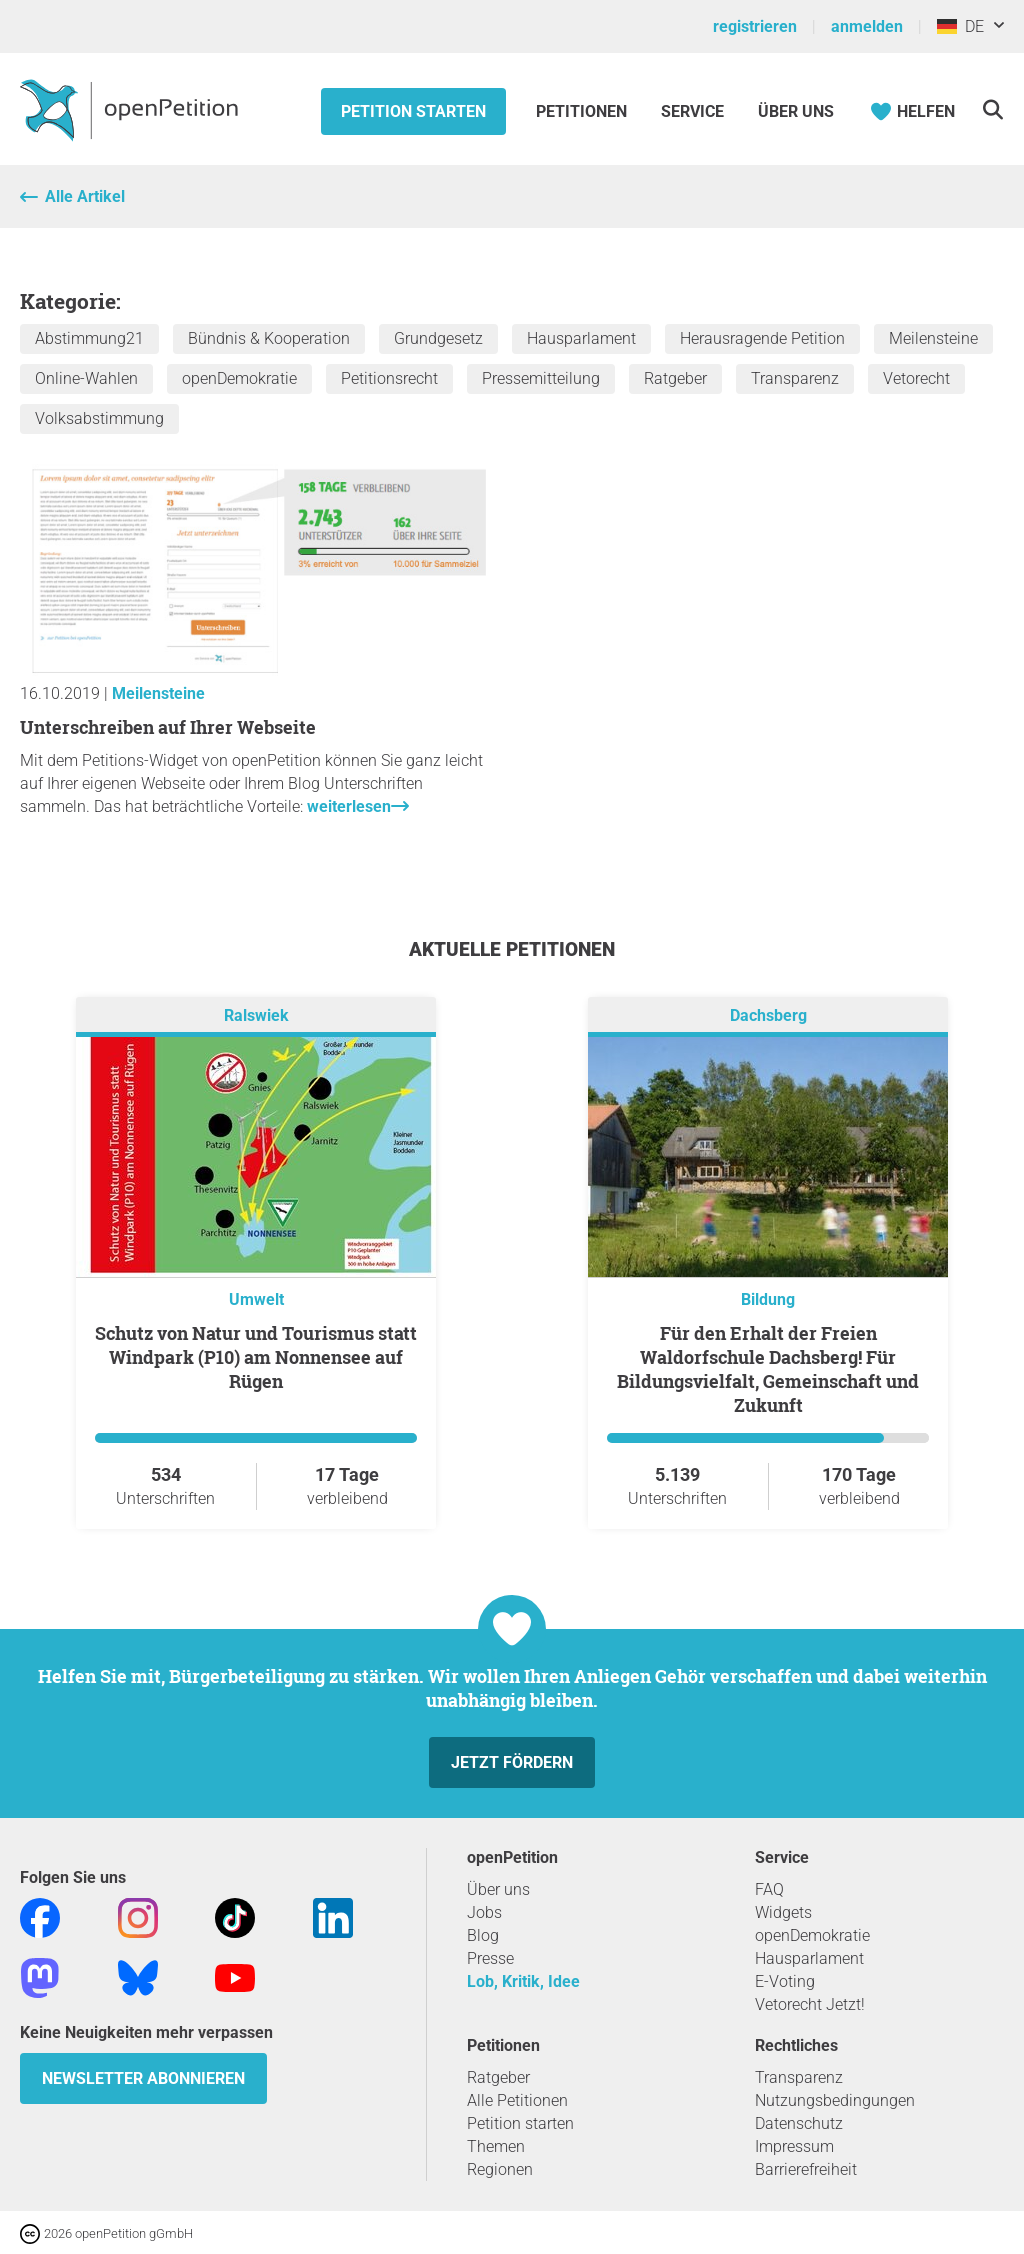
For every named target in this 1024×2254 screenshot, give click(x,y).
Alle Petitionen (517, 2100)
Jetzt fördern (512, 1762)
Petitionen (583, 111)
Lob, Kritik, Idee (523, 1981)
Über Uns (796, 111)
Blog (483, 1935)
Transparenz (795, 378)
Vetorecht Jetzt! (810, 2004)
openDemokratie (239, 378)
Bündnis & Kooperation (269, 338)
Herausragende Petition (762, 338)
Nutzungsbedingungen (835, 2100)
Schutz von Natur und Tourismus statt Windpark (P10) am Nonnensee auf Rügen (256, 1357)
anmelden (867, 26)
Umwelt (256, 1299)
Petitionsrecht (389, 378)
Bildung (768, 1299)
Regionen (500, 2169)
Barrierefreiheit (806, 2169)
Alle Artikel (85, 196)
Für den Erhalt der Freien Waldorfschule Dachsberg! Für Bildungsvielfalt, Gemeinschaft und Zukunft (768, 1369)
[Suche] (992, 109)
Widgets (783, 1912)
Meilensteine (933, 338)
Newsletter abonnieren (143, 2078)
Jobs (484, 1912)
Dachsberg (768, 1016)
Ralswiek (256, 1016)
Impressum (794, 2146)
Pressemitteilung (541, 378)
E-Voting (785, 1981)
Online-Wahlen (86, 378)
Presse (490, 1958)
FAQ (769, 1889)
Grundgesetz (438, 338)
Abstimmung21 (89, 338)
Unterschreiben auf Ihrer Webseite (168, 727)
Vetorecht (916, 378)
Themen (496, 2146)
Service (692, 111)
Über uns (498, 1889)
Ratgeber (675, 378)
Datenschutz (799, 2123)
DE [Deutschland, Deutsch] (960, 26)
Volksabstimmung (99, 418)
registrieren (755, 26)
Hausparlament (581, 338)
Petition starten (413, 111)
